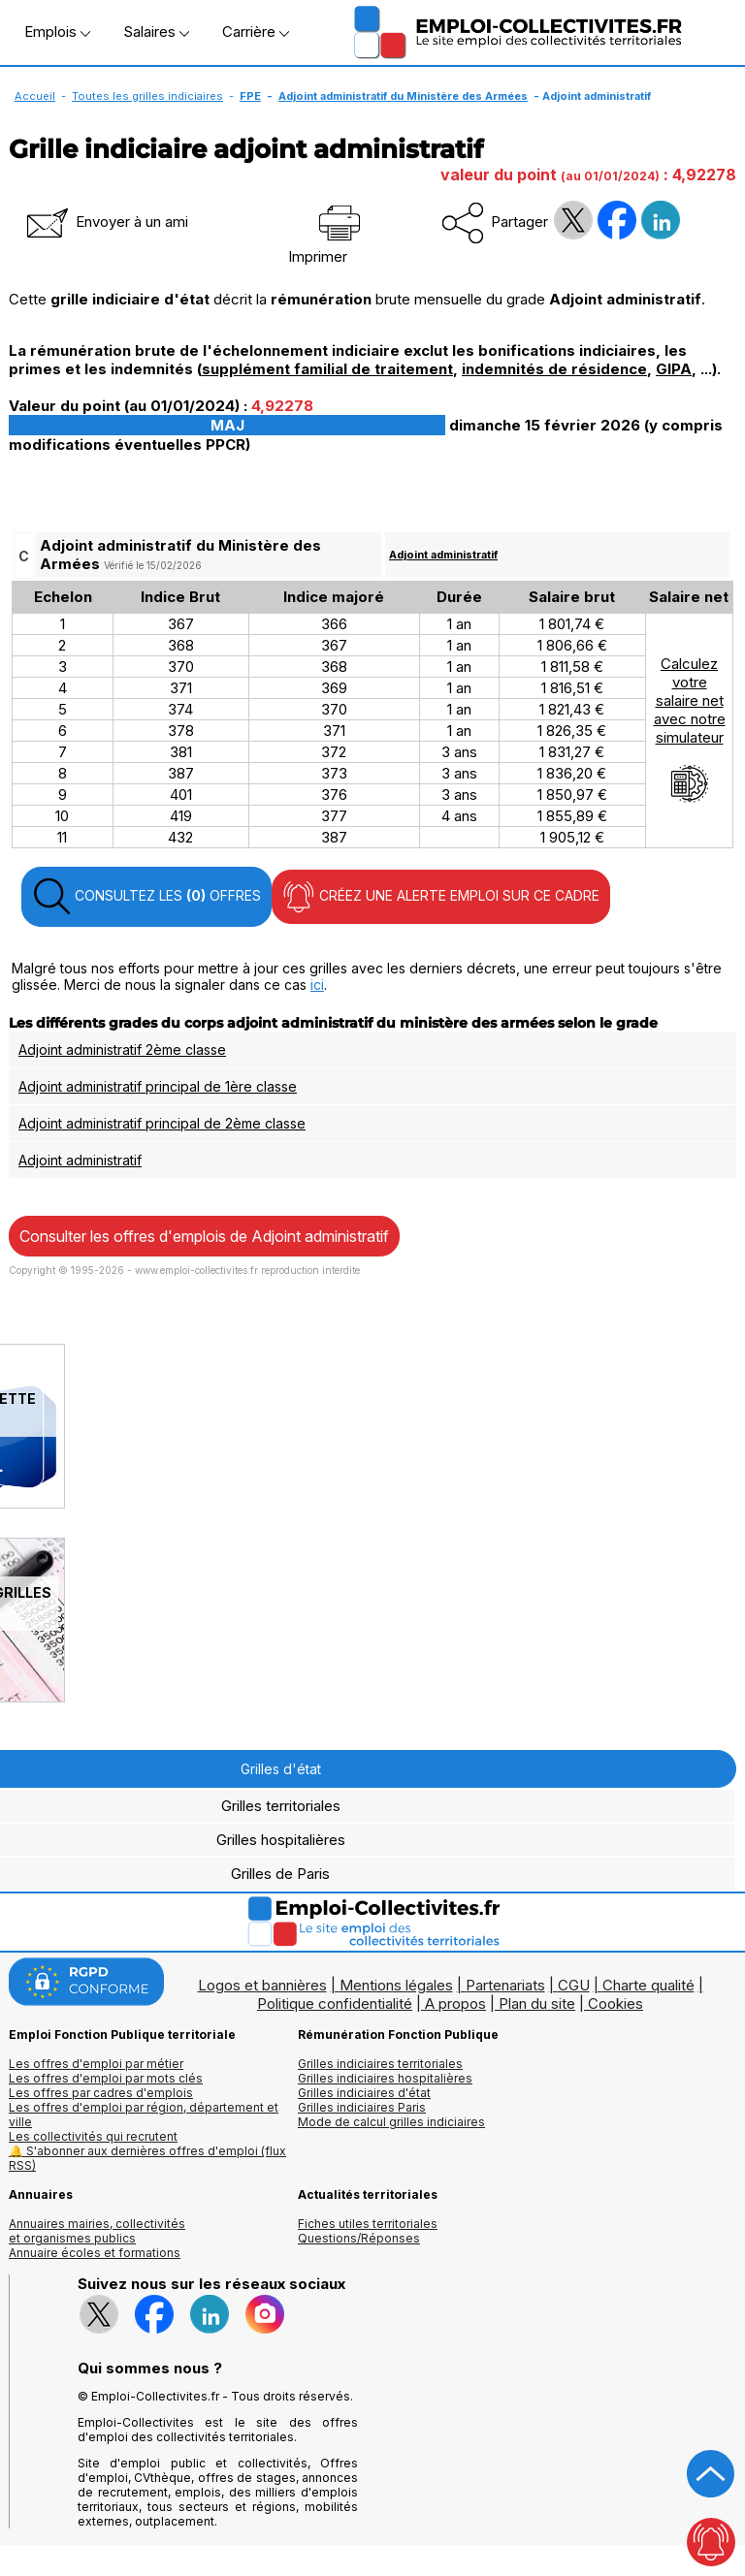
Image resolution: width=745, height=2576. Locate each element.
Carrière (255, 31)
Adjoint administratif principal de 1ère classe (157, 1086)
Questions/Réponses (359, 2238)
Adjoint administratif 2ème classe (122, 1049)
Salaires (156, 31)
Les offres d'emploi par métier (96, 2063)
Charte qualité (648, 1985)
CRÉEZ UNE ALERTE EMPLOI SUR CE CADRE (440, 896)
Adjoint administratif (443, 554)
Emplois (57, 31)
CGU (574, 1985)
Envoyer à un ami (105, 221)
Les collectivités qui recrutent (93, 2136)
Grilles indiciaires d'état (364, 2092)
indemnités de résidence (554, 369)
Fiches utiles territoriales (367, 2223)
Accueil (35, 96)
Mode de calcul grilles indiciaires (391, 2122)
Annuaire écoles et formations (94, 2252)
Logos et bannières (262, 1985)
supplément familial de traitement (327, 369)
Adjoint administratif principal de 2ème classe (162, 1123)
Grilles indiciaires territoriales (380, 2063)
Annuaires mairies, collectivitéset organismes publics (97, 2230)
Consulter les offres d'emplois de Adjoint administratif (204, 1236)
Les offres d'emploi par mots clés (106, 2078)
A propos (455, 2003)
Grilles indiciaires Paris (362, 2107)
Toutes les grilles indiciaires (147, 96)
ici (317, 984)
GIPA (674, 369)
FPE (250, 96)
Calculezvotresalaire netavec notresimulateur (690, 729)
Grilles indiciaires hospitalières (385, 2078)
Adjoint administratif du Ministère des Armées (403, 96)
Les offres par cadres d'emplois (101, 2092)
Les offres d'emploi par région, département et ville (143, 2114)
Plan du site (537, 2003)
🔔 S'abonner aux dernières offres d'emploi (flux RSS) (147, 2158)
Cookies (615, 2003)
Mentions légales (396, 1985)
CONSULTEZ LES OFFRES (146, 896)
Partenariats (505, 1985)
